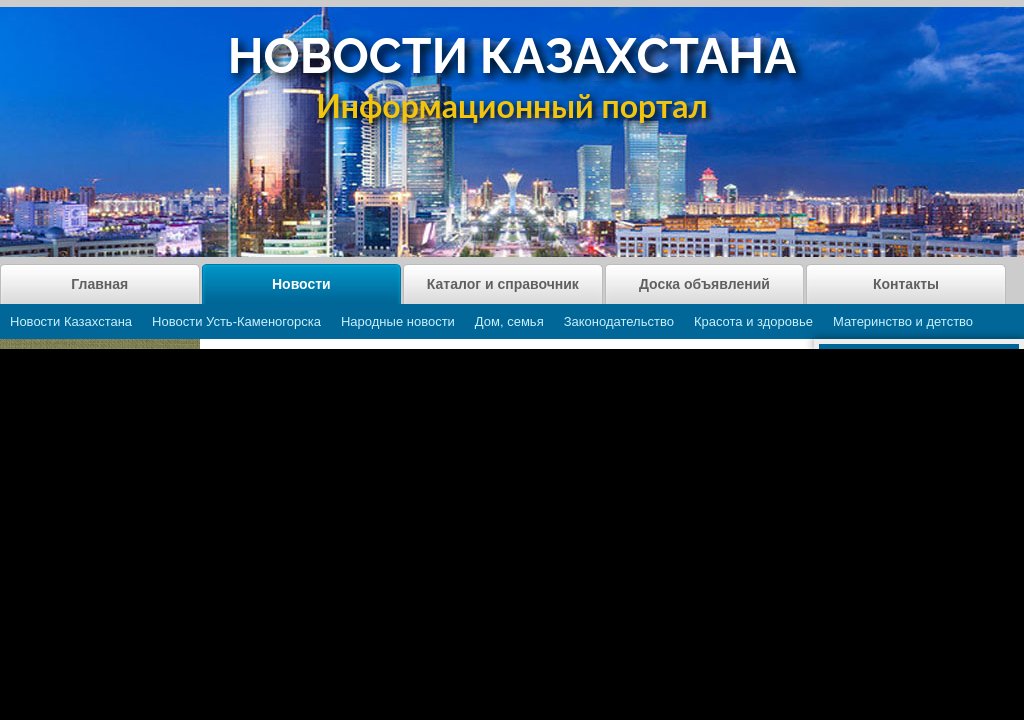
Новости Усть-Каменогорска (236, 321)
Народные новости (398, 321)
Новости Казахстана (71, 321)
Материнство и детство (903, 321)
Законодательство (619, 321)
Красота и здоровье (753, 321)
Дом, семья (509, 321)
